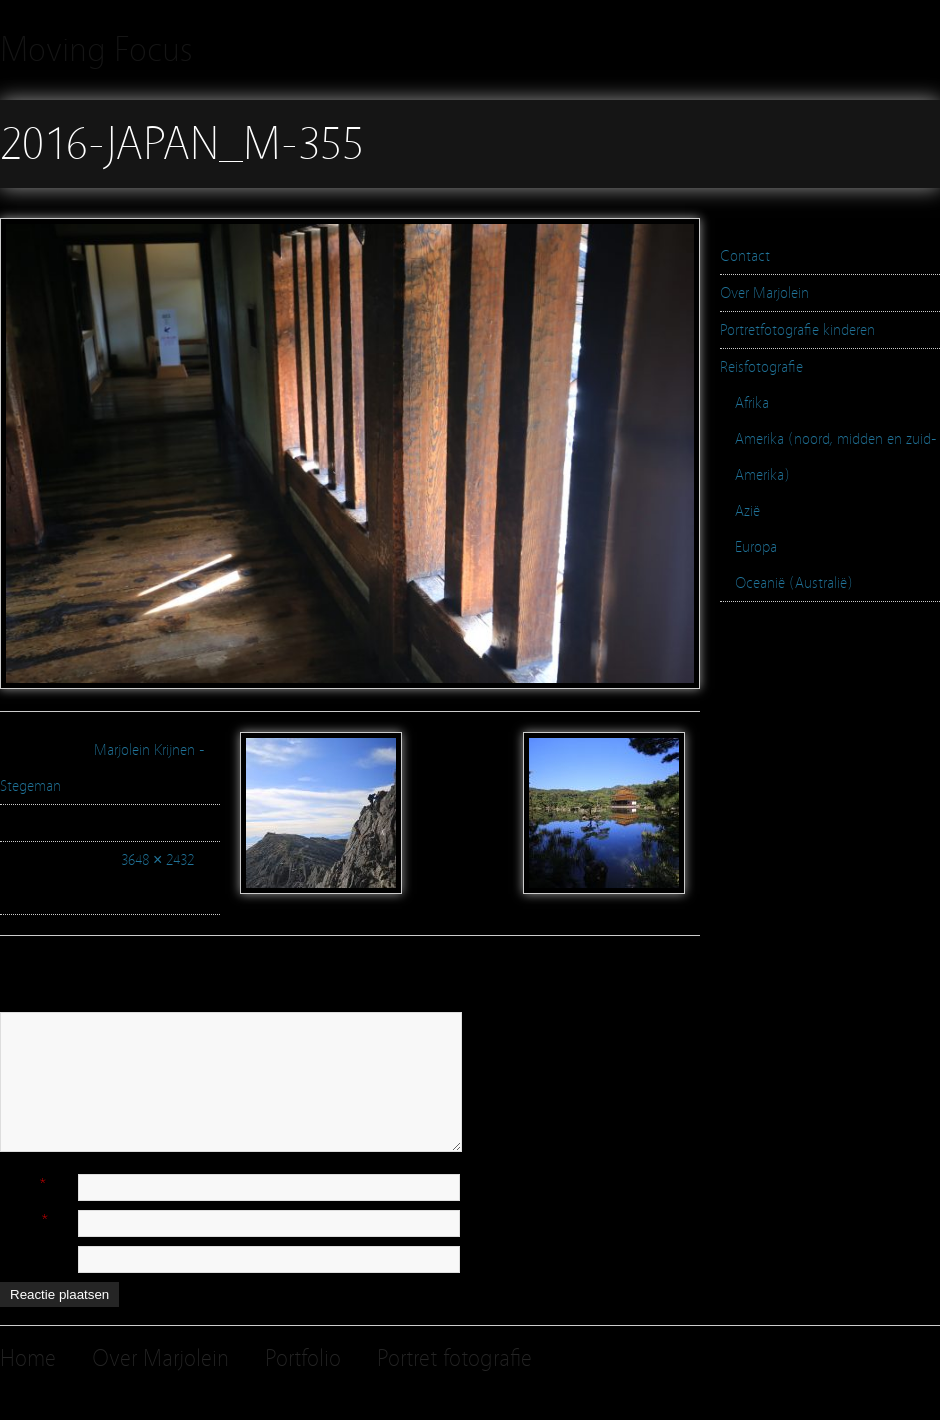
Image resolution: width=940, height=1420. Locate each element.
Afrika (752, 403)
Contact (745, 256)
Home (28, 1358)
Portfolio (303, 1358)
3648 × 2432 (157, 860)
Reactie (22, 1003)
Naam (18, 1183)
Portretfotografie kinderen (797, 330)
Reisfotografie (761, 367)
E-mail (19, 1219)
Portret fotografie (454, 1358)
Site (11, 1255)
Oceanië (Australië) (794, 583)
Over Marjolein (764, 293)
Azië (747, 511)
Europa (756, 547)
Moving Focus (96, 49)
